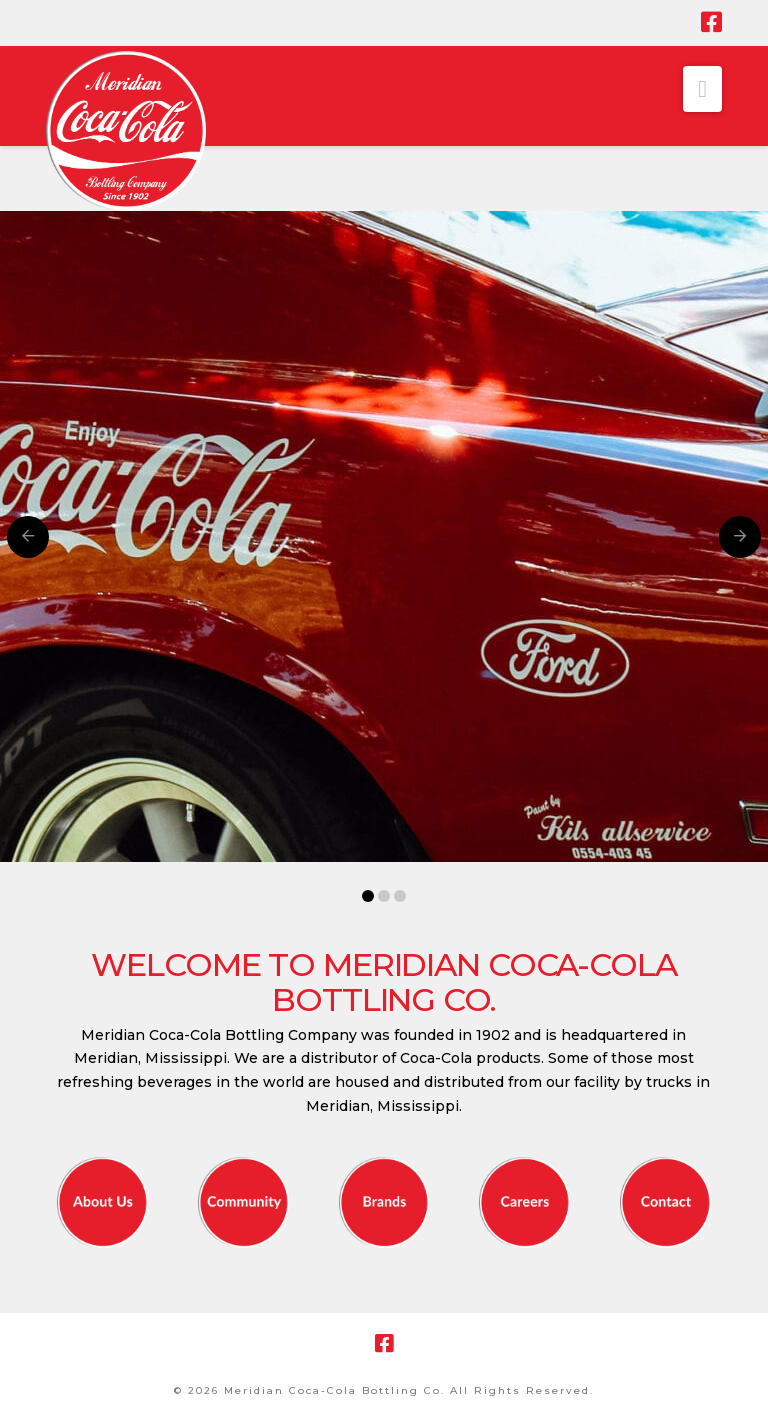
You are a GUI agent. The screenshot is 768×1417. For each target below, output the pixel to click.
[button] (702, 89)
